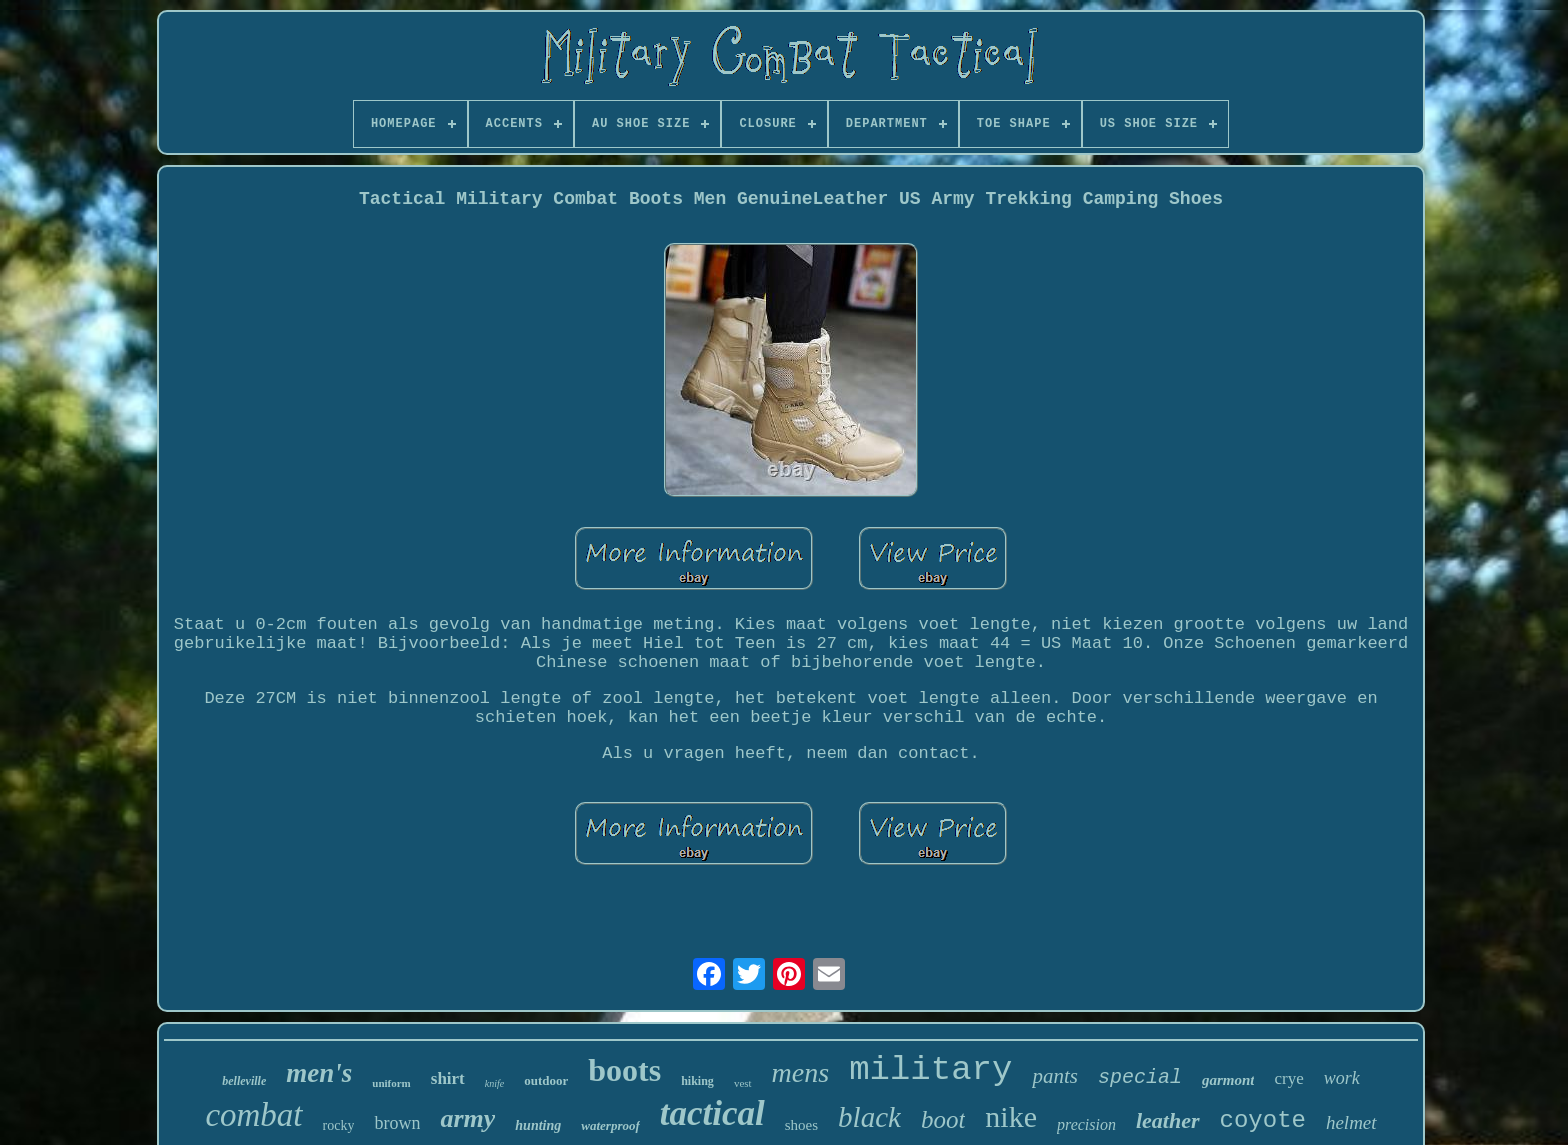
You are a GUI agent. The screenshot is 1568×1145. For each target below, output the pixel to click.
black (869, 1117)
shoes (801, 1125)
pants (1055, 1076)
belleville (244, 1081)
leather (1168, 1120)
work (1342, 1078)
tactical (712, 1113)
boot (943, 1119)
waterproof (610, 1125)
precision (1086, 1124)
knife (494, 1083)
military (930, 1070)
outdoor (546, 1080)
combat (253, 1115)
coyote (1263, 1120)
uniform (391, 1083)
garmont (1228, 1080)
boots (624, 1070)
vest (743, 1083)
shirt (448, 1078)
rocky (339, 1125)
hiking (697, 1081)
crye (1288, 1078)
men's (319, 1073)
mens (801, 1072)
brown (397, 1123)
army (467, 1118)
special (1140, 1077)
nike (1011, 1116)
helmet (1351, 1122)
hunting (538, 1125)
